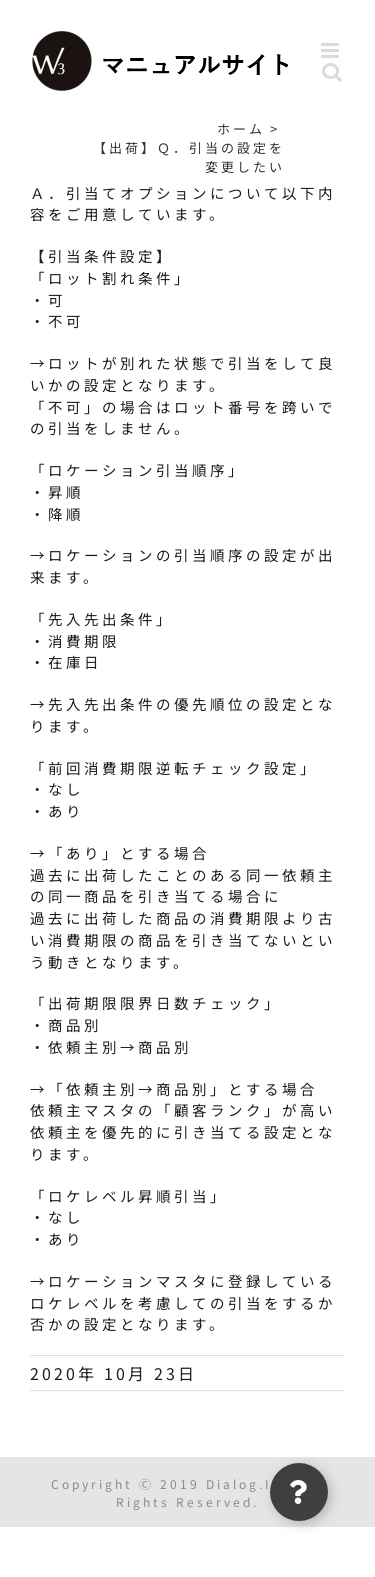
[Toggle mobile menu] (333, 50)
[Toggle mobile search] (333, 71)
